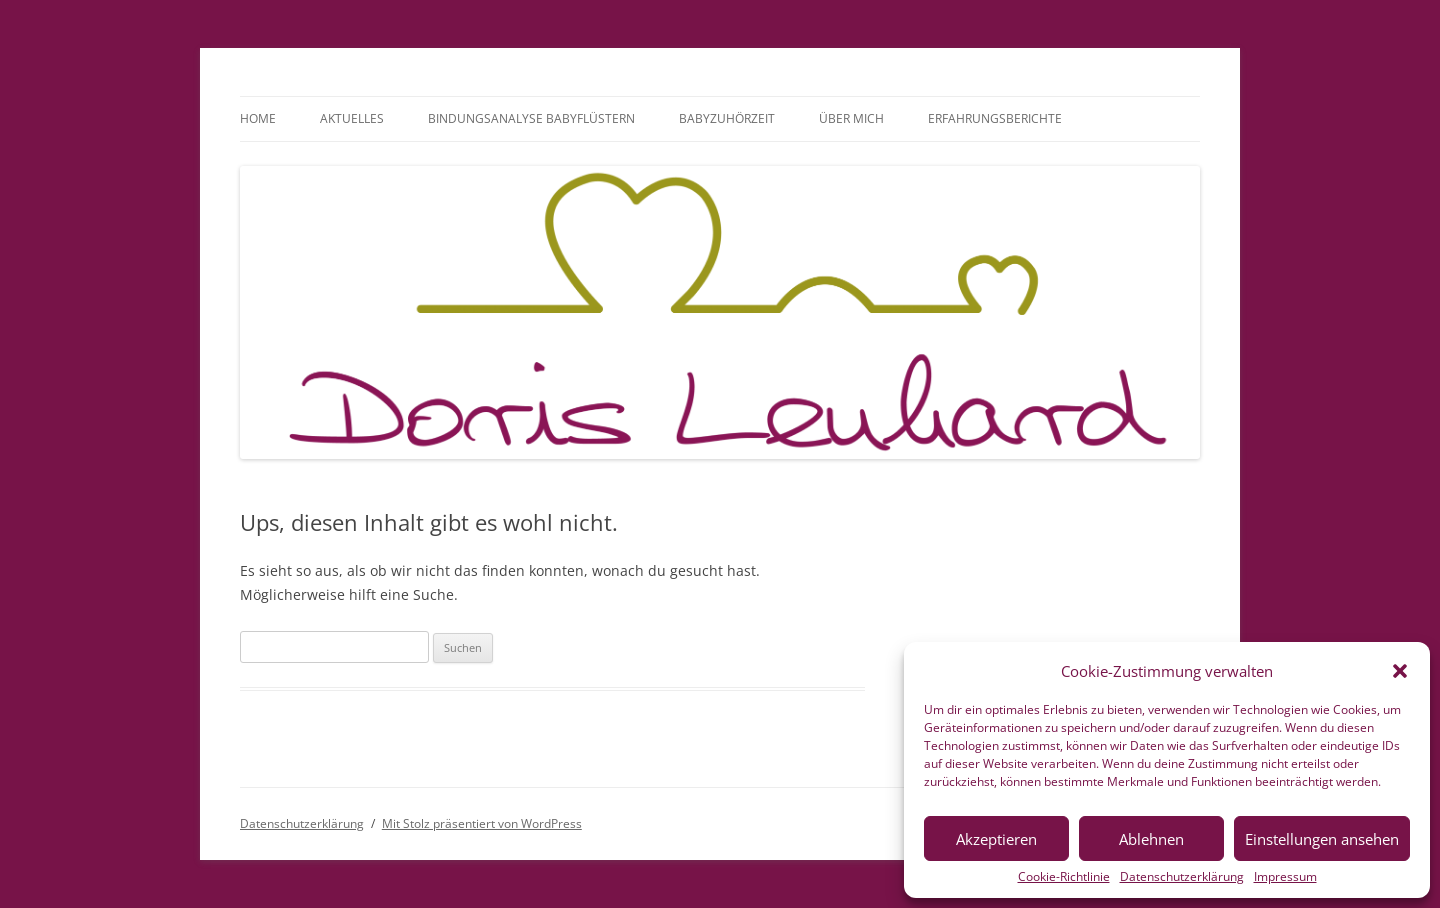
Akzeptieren (996, 839)
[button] (1400, 671)
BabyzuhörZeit (727, 118)
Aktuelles (352, 118)
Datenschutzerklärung (1182, 877)
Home (258, 118)
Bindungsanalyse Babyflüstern (531, 118)
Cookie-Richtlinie (1064, 877)
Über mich (851, 118)
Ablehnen (1151, 839)
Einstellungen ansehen (1322, 839)
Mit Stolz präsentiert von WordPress (482, 823)
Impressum (1285, 877)
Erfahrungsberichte (995, 118)
